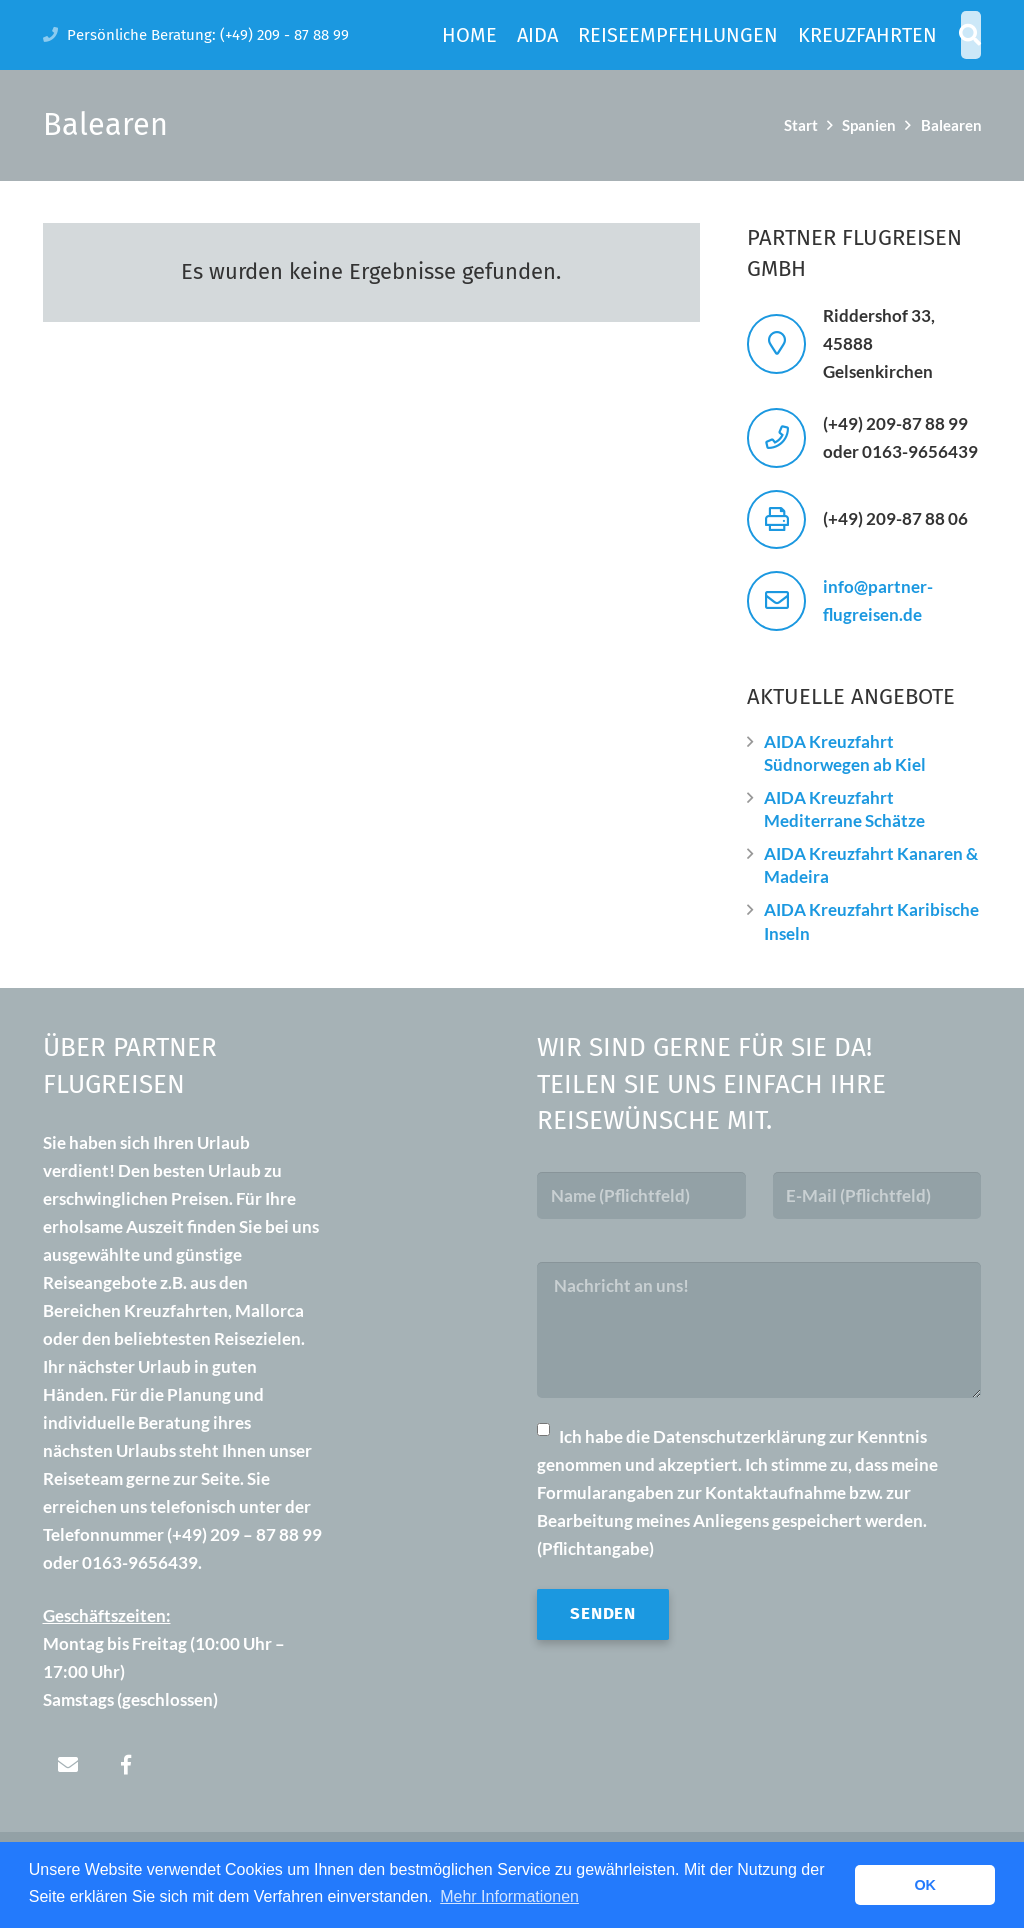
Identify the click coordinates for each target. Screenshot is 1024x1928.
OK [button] (925, 1885)
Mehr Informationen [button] (509, 1896)
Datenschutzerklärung (739, 1436)
